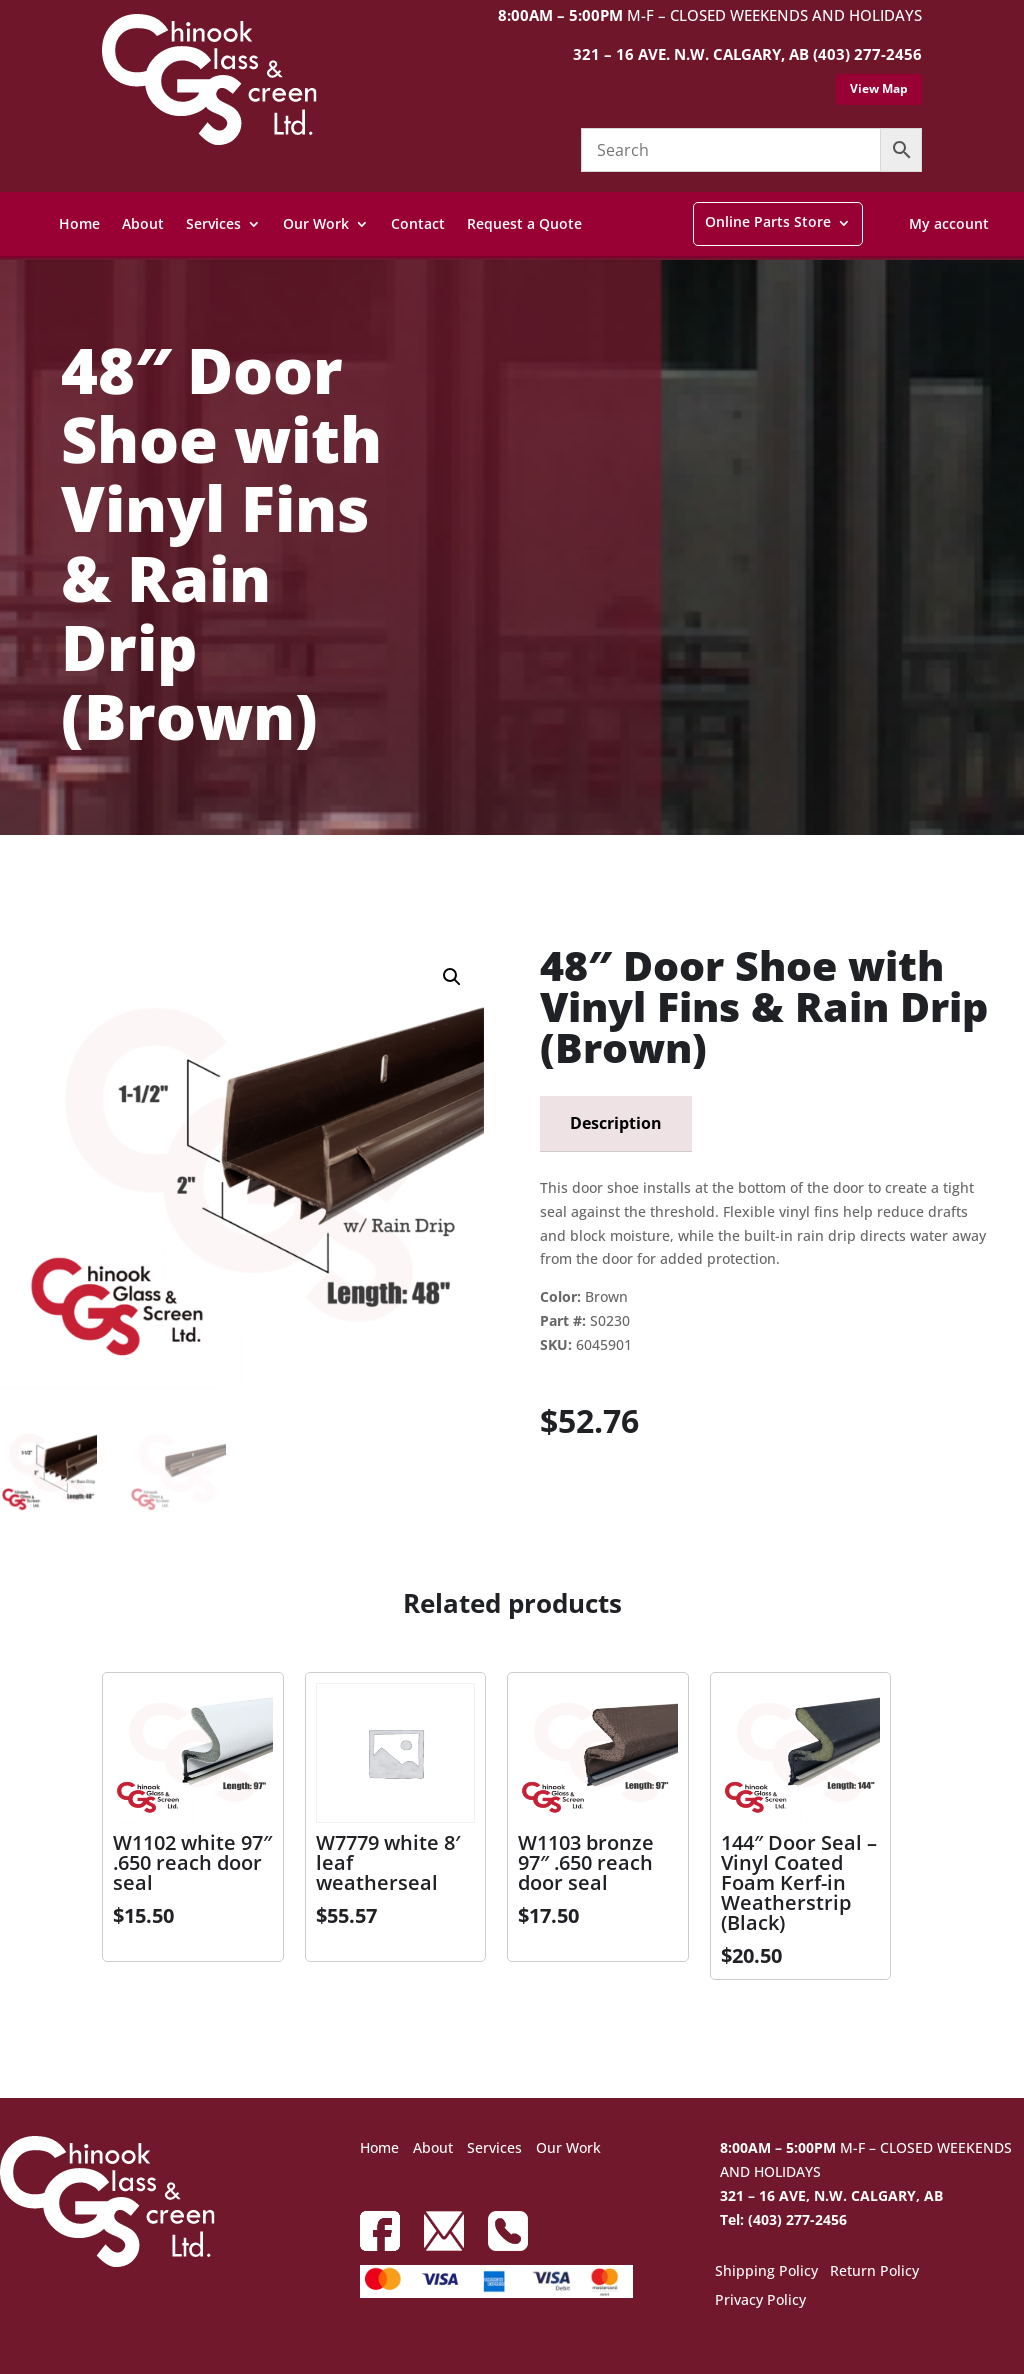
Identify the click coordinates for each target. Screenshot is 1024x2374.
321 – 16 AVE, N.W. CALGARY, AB (831, 2195)
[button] (452, 977)
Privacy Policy (760, 2301)
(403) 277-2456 (867, 54)
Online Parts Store (768, 221)
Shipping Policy (766, 2272)
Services (213, 223)
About (143, 223)
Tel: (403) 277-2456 (783, 2219)
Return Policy (874, 2272)
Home (79, 223)
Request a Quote (524, 223)
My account (949, 223)
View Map (879, 88)
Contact (418, 223)
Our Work (316, 223)
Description (616, 1123)
